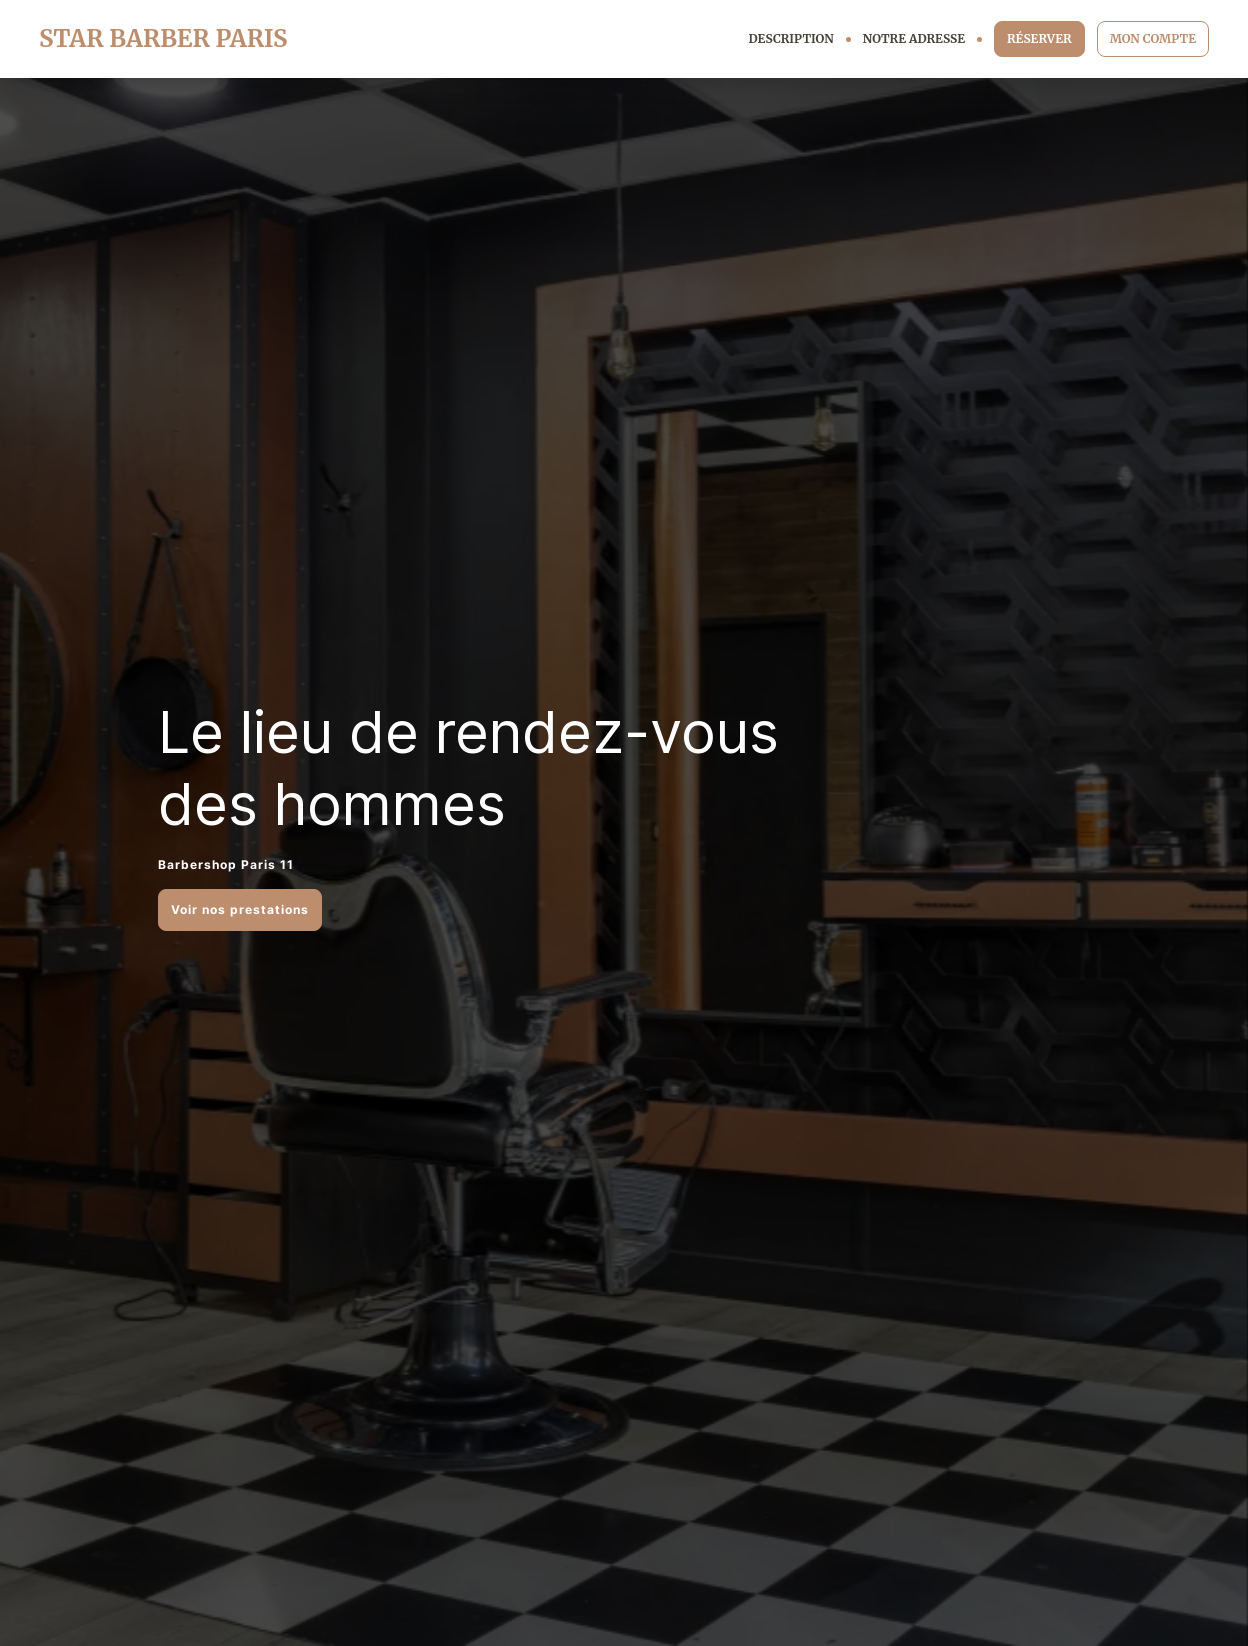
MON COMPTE (1153, 38)
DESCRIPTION (791, 38)
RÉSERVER (1039, 38)
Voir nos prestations (240, 909)
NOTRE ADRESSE (914, 38)
